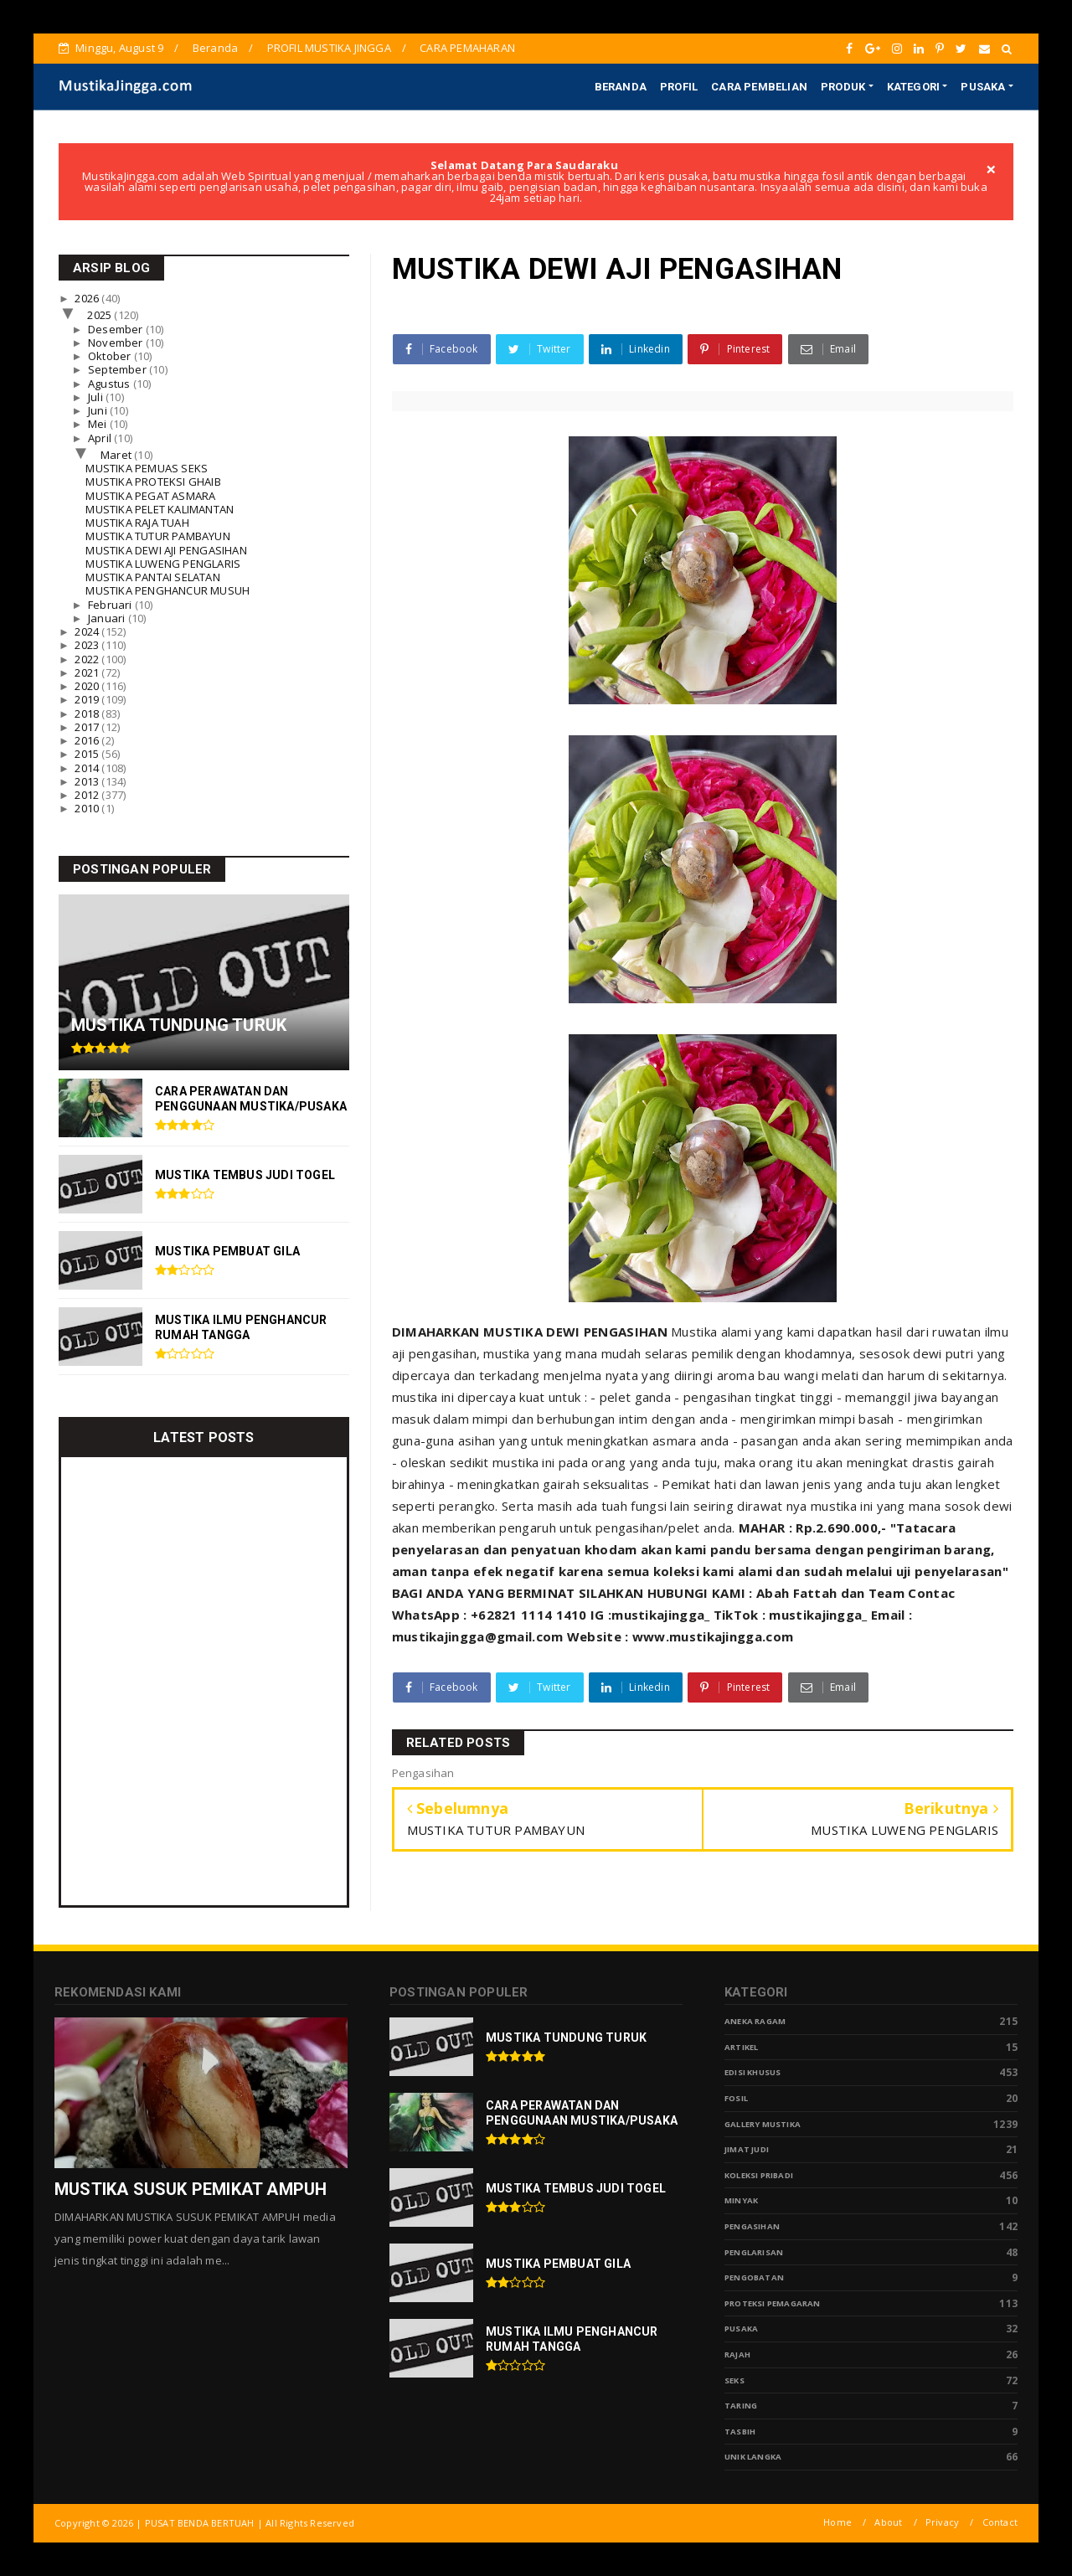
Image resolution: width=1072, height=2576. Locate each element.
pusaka (741, 2328)
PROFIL (679, 86)
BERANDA (621, 86)
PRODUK (843, 86)
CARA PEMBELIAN (759, 86)
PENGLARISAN (753, 2252)
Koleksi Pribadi (758, 2175)
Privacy (942, 2522)
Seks (734, 2380)
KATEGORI (914, 86)
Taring (740, 2405)
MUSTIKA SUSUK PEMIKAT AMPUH (190, 2189)
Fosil (736, 2098)
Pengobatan (754, 2277)
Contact (1000, 2522)
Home (837, 2522)
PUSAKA (983, 86)
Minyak (741, 2200)
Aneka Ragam (755, 2021)
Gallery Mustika (762, 2124)
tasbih (739, 2431)
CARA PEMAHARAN (467, 47)
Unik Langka (752, 2456)
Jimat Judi (746, 2149)
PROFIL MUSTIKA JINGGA (329, 47)
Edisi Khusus (752, 2072)
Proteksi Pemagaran (772, 2303)
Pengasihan (752, 2226)
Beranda (215, 47)
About (888, 2522)
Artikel (741, 2047)
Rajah (737, 2354)
